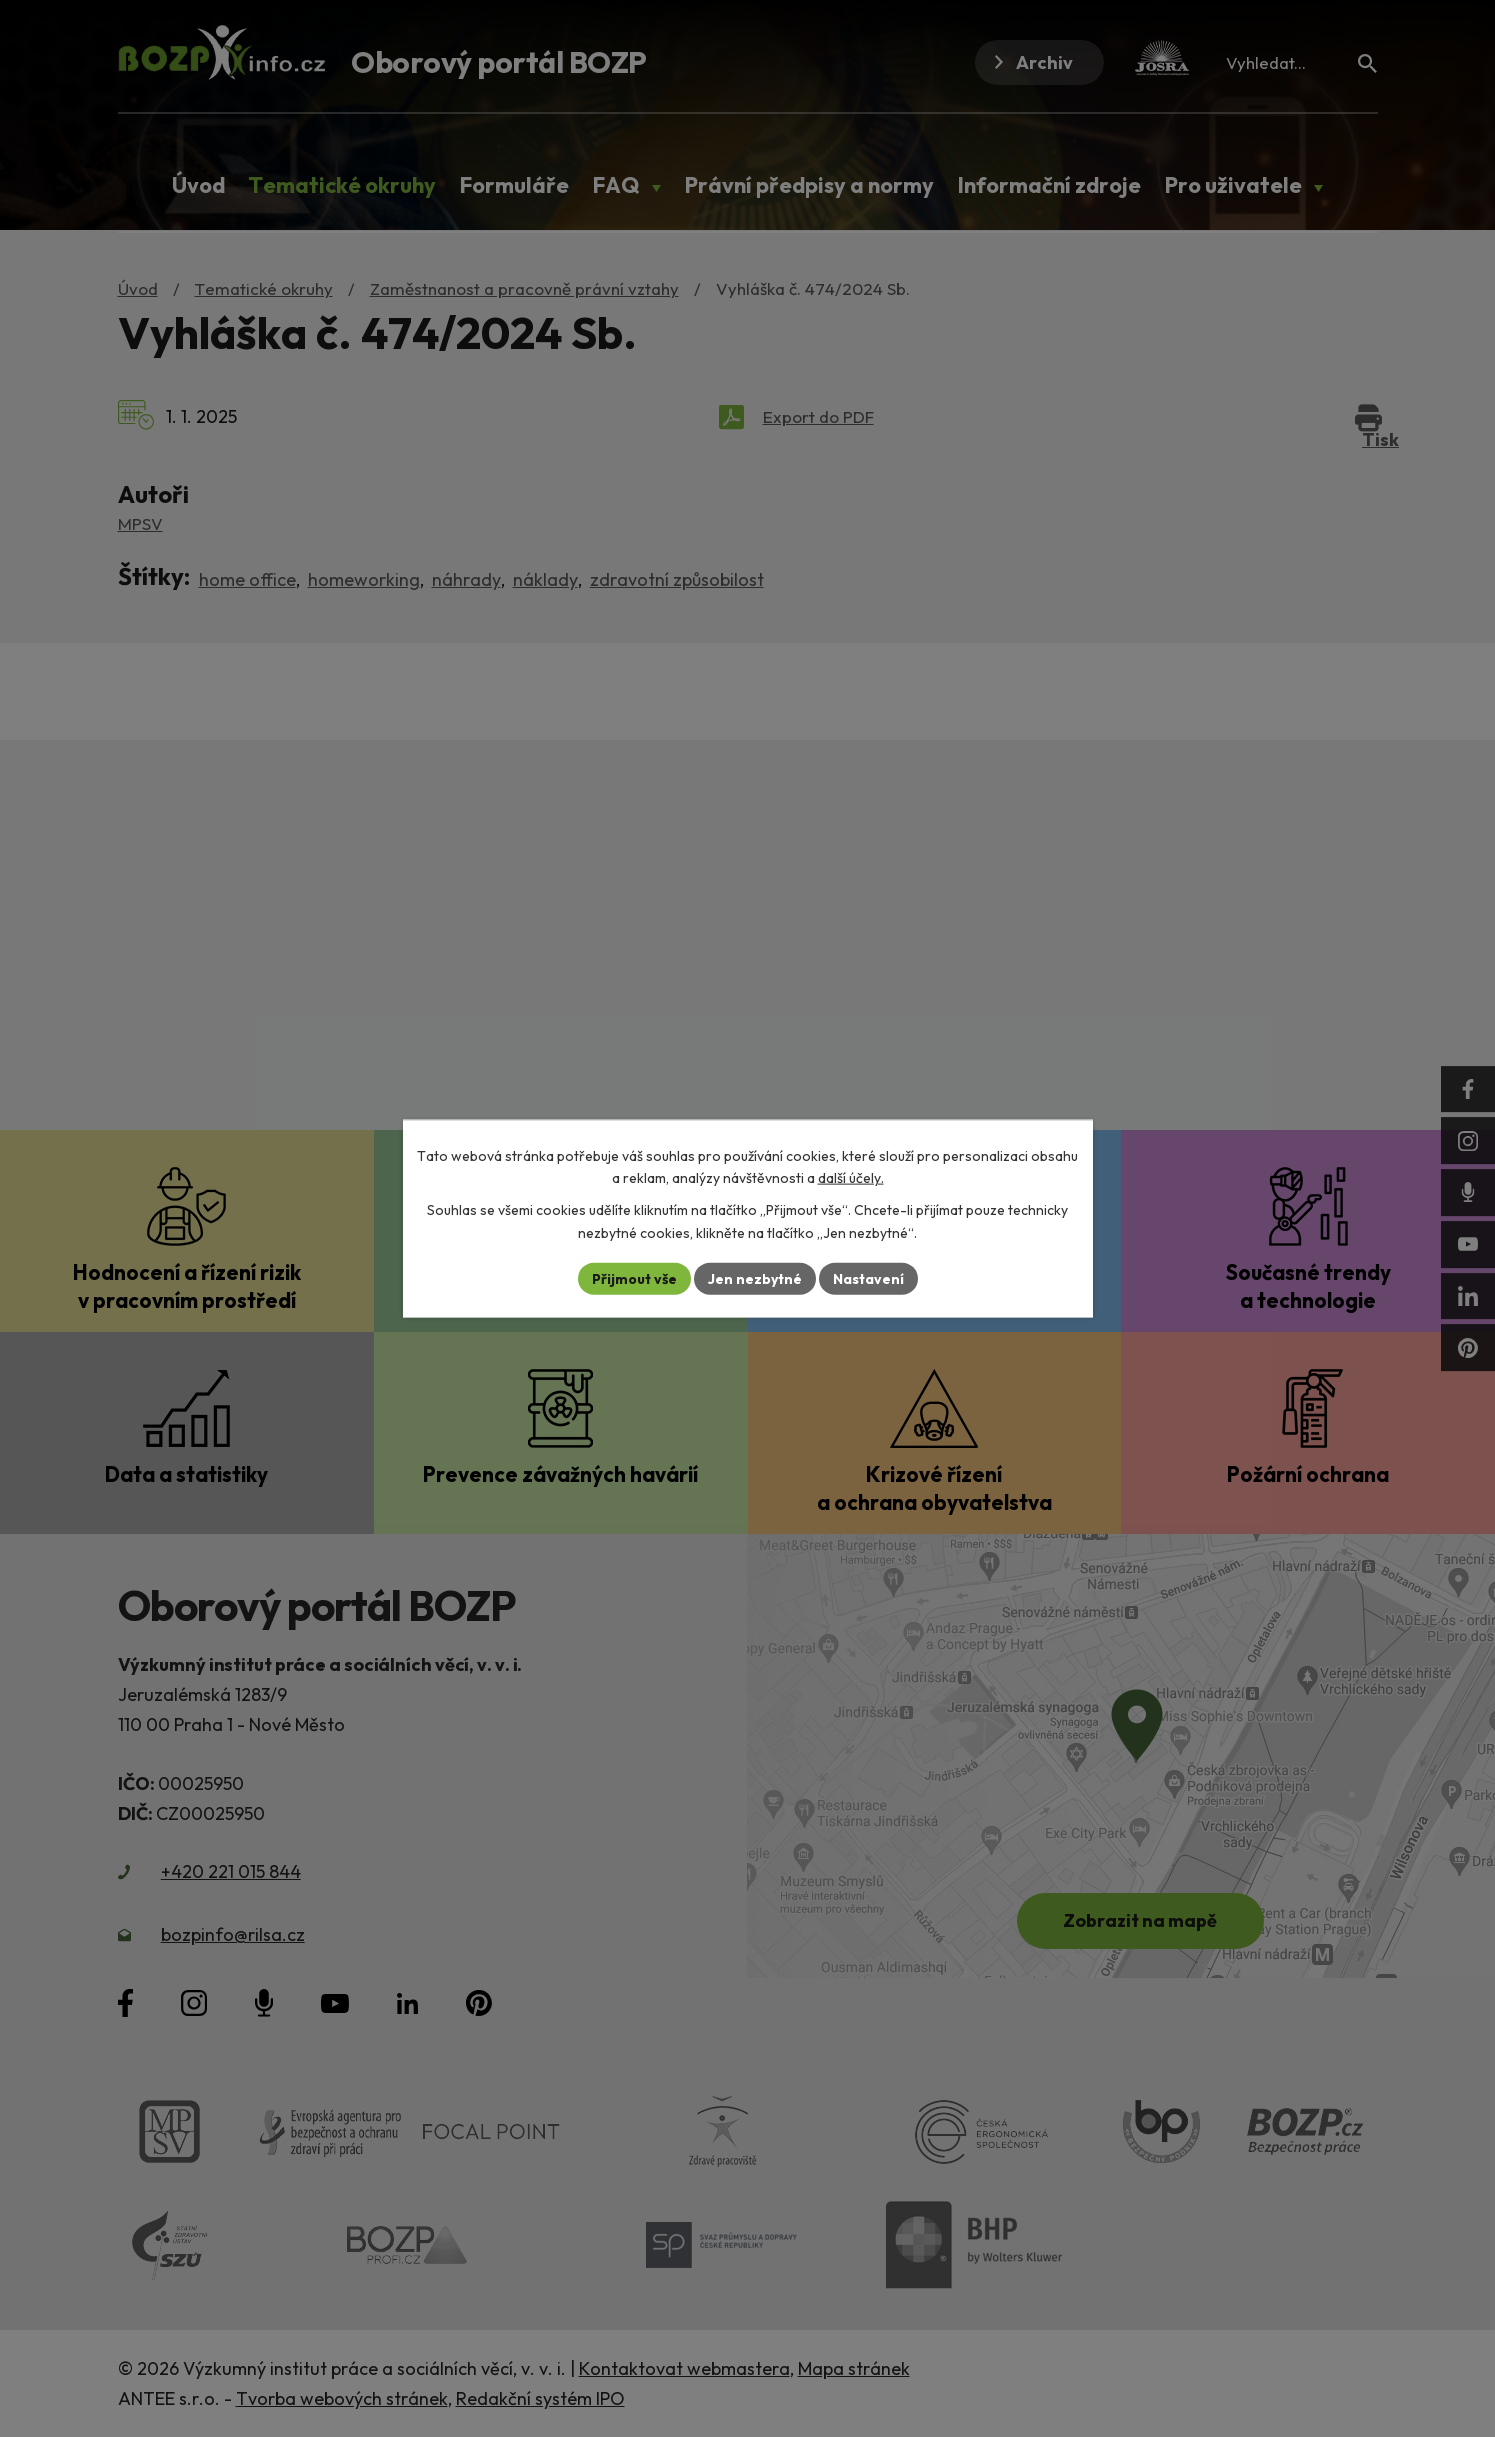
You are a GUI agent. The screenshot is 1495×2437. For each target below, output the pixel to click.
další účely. (851, 1178)
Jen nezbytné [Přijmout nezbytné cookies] (755, 1278)
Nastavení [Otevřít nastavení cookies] (868, 1278)
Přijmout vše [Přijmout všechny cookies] (634, 1278)
